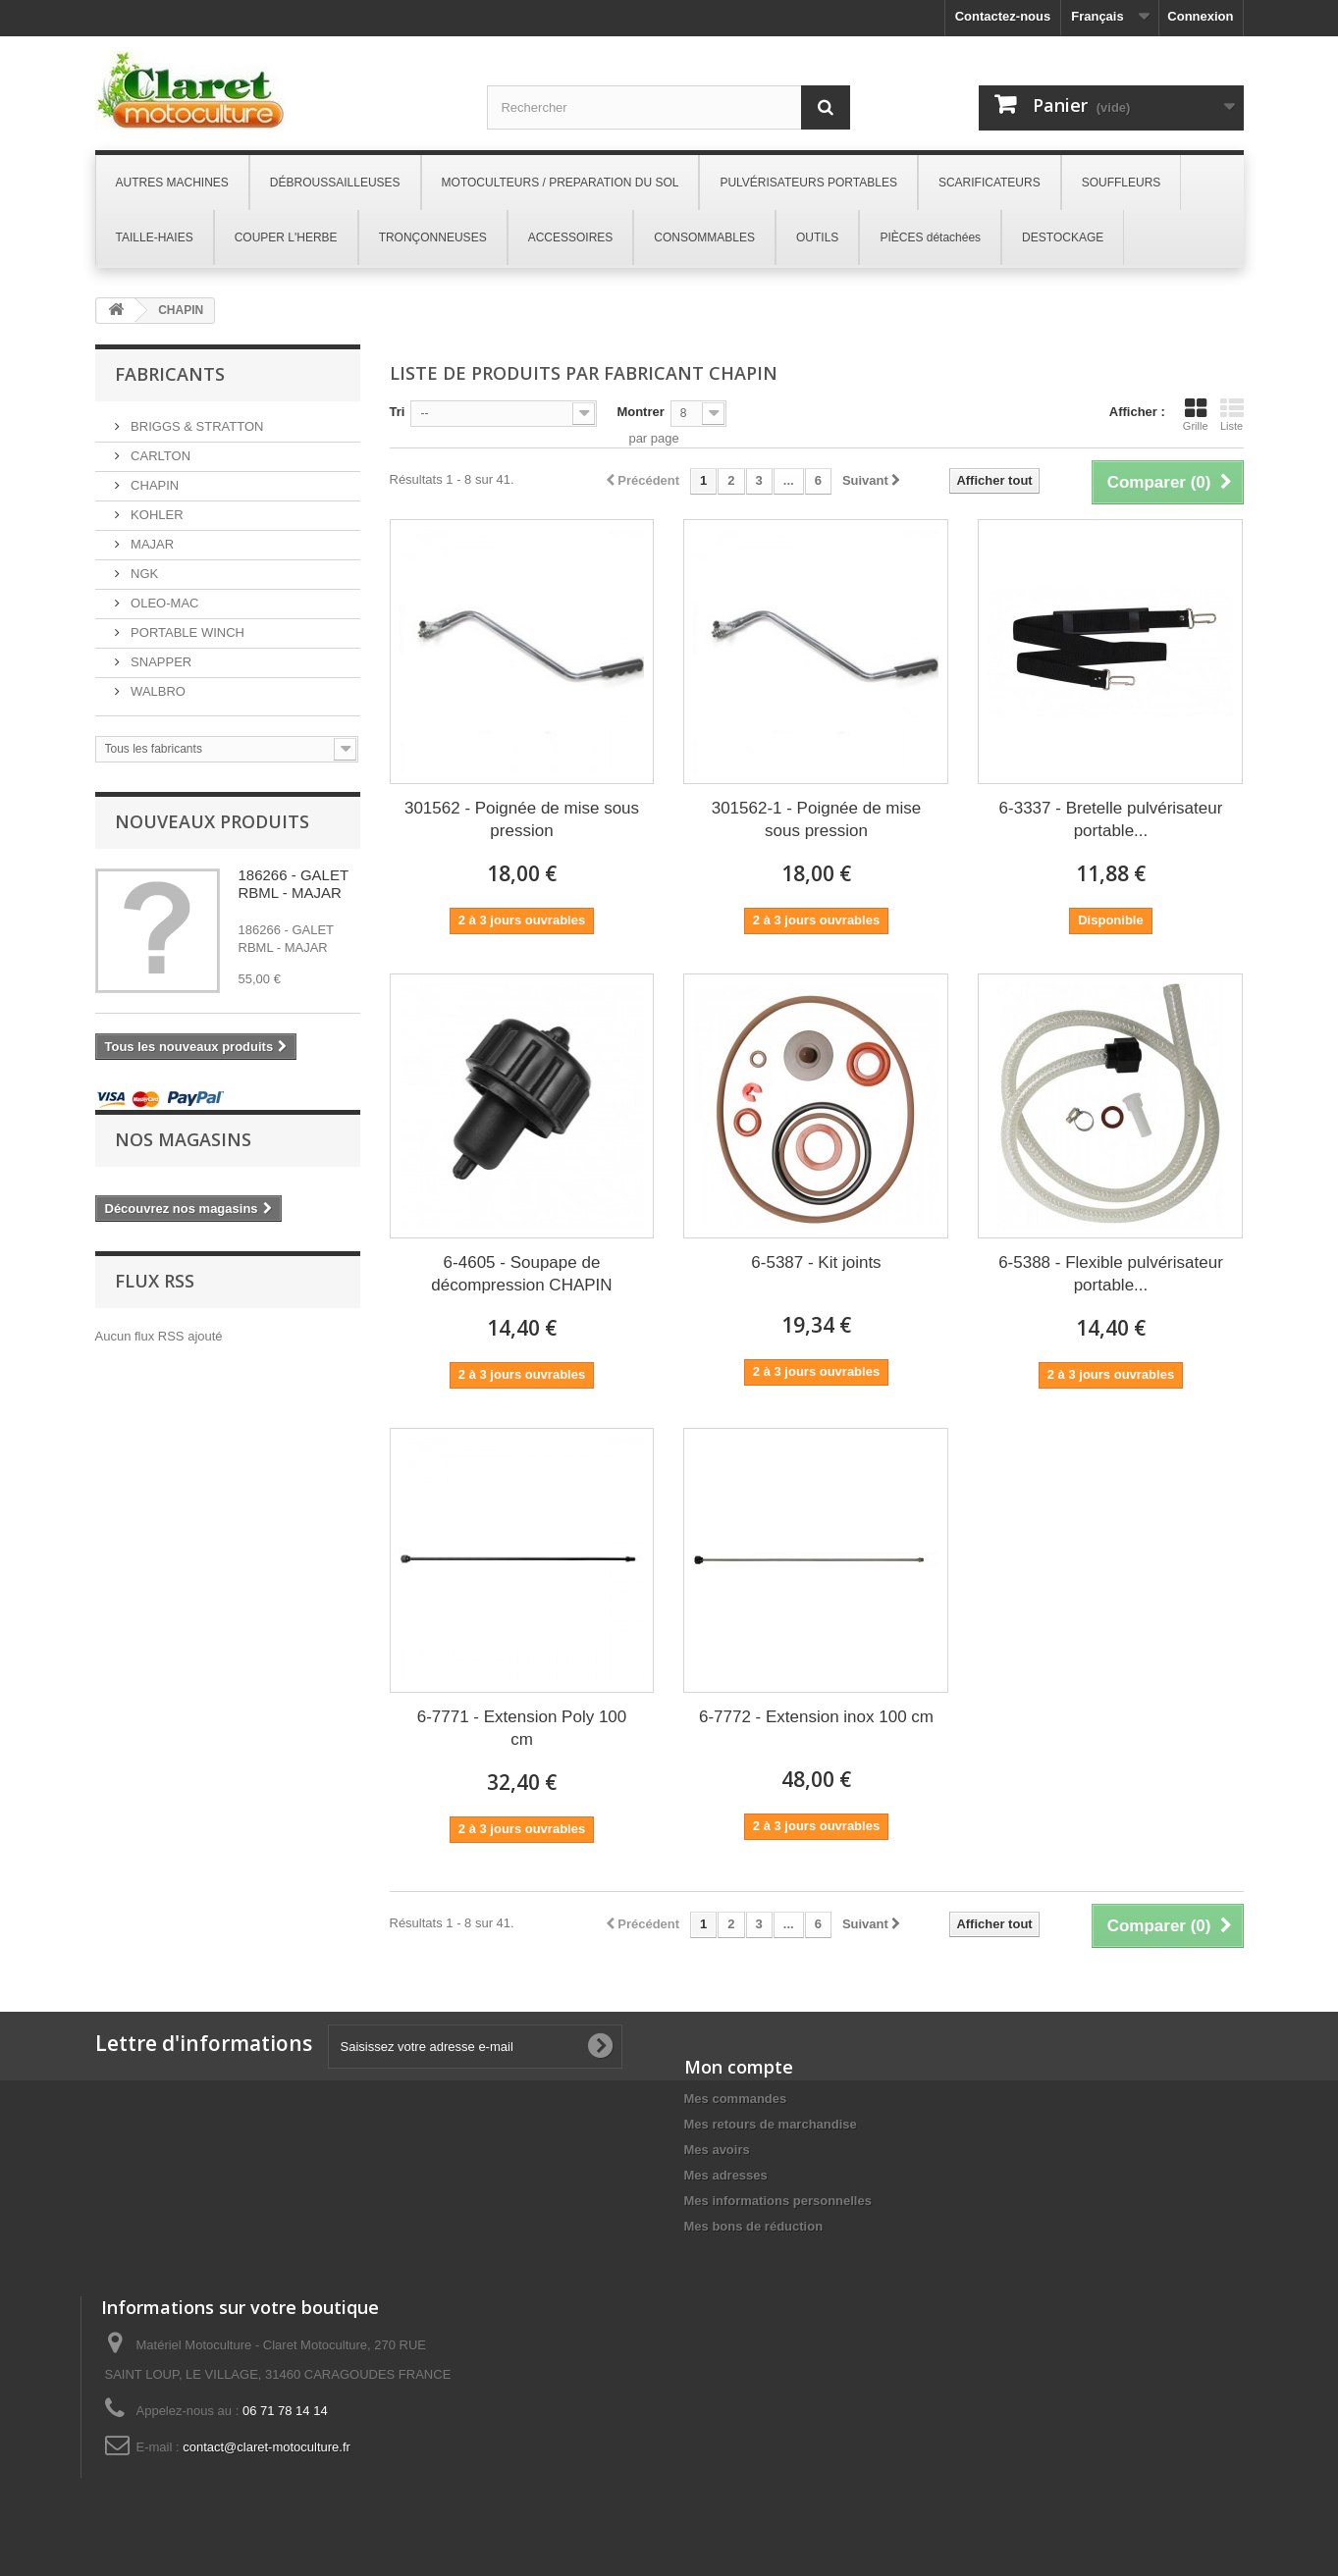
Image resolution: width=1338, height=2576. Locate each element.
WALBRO (157, 691)
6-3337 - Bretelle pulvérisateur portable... (1111, 819)
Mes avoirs (717, 2149)
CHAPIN (154, 485)
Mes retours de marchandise (770, 2124)
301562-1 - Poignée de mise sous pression (817, 819)
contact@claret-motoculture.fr (266, 2447)
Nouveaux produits (212, 821)
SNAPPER (160, 662)
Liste (1232, 414)
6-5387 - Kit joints (816, 1262)
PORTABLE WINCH (186, 632)
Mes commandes (735, 2098)
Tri (397, 411)
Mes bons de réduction (754, 2226)
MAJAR (151, 544)
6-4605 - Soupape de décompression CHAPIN (521, 1273)
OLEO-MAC (163, 603)
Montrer (640, 411)
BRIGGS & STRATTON (196, 426)
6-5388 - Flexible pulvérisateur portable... (1110, 1273)
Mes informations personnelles (778, 2200)
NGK (143, 573)
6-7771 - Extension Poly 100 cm (522, 1728)
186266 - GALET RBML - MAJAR (293, 884)
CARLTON (159, 455)
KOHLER (156, 514)
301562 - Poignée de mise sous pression (521, 819)
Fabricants (170, 374)
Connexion (1200, 16)
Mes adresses (726, 2175)
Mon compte (738, 2066)
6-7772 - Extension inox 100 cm (816, 1717)
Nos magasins (183, 1139)
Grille (1195, 414)
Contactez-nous (1003, 16)
